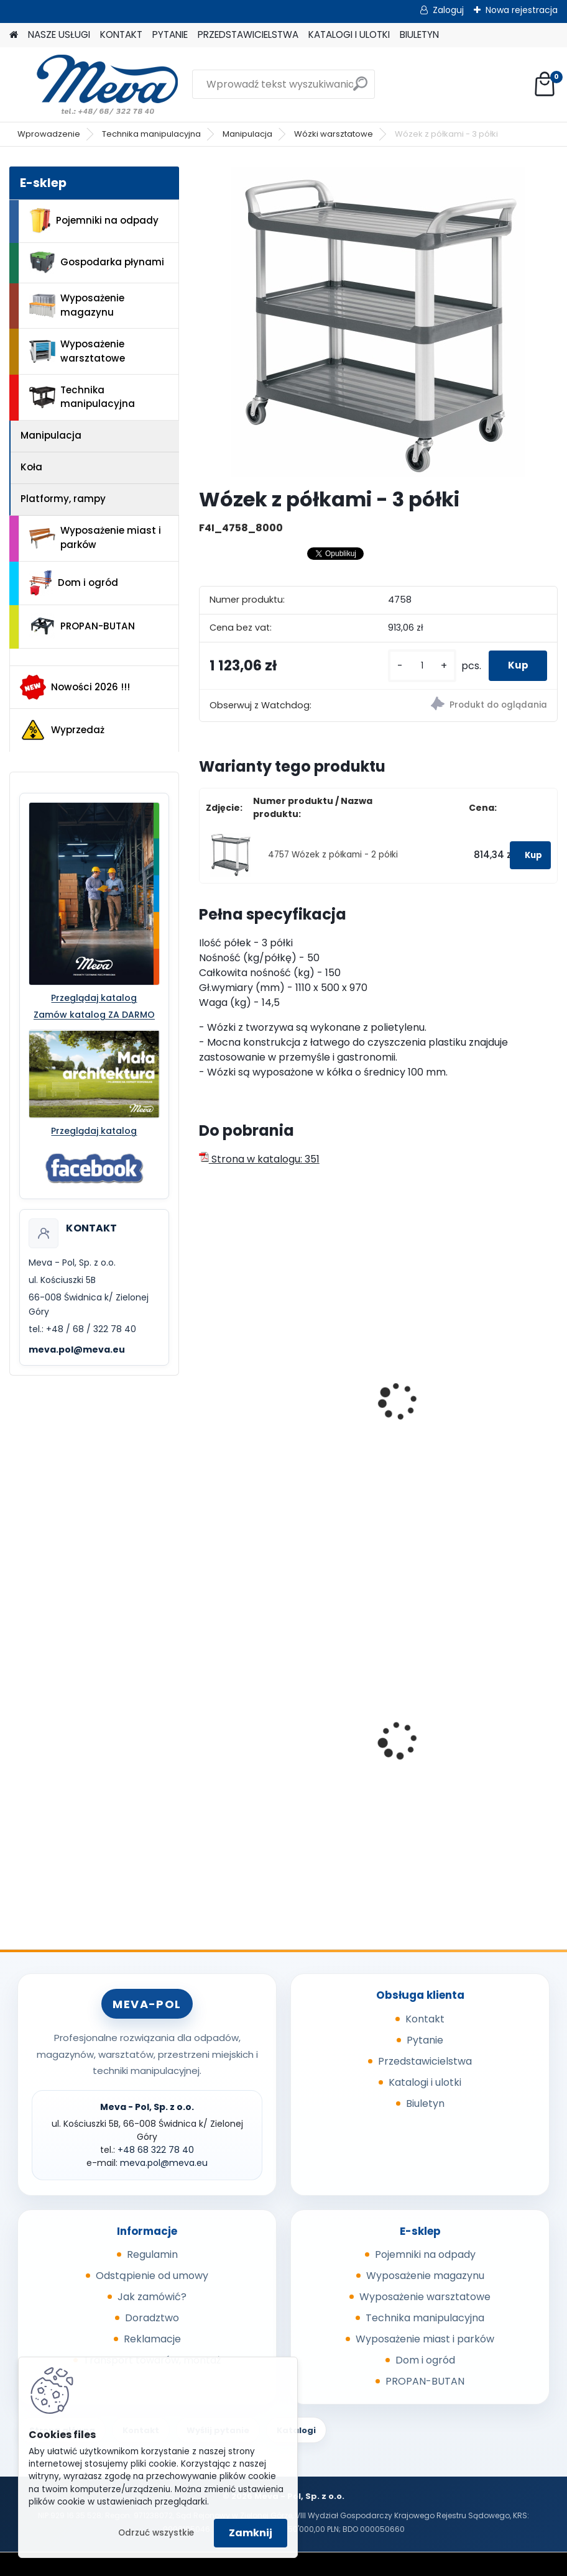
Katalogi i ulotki (425, 2082)
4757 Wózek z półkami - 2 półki (333, 855)
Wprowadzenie (48, 134)
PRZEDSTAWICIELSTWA (248, 34)
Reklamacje (152, 2339)
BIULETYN (419, 34)
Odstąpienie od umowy (152, 2275)
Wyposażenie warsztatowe (77, 351)
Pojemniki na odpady (94, 221)
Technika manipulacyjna (151, 134)
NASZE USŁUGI (59, 34)
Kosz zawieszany (249, 1753)
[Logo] (94, 84)
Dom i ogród (73, 583)
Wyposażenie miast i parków (95, 537)
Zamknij (250, 2533)
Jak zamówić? (152, 2297)
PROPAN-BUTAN (82, 626)
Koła (31, 466)
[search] (360, 88)
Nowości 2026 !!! (75, 687)
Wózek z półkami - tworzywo (276, 1420)
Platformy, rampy (63, 498)
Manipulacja (247, 134)
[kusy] (410, 666)
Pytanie (425, 2040)
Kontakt (425, 2019)
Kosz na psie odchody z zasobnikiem (448, 1757)
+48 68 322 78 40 (156, 2150)
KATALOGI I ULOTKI (349, 34)
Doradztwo (152, 2318)
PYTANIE (170, 34)
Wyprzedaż (62, 730)
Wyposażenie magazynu (76, 305)
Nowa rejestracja (522, 10)
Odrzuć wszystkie (156, 2533)
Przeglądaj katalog (94, 998)
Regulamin (152, 2254)
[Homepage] (13, 35)
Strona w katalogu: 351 (259, 1159)
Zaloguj (448, 10)
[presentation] (204, 1387)
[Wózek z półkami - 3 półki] (378, 322)
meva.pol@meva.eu (77, 1349)
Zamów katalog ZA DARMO (94, 1014)
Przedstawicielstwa (425, 2061)
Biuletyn (425, 2103)
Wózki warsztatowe (333, 134)
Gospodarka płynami (96, 262)
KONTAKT (121, 34)
